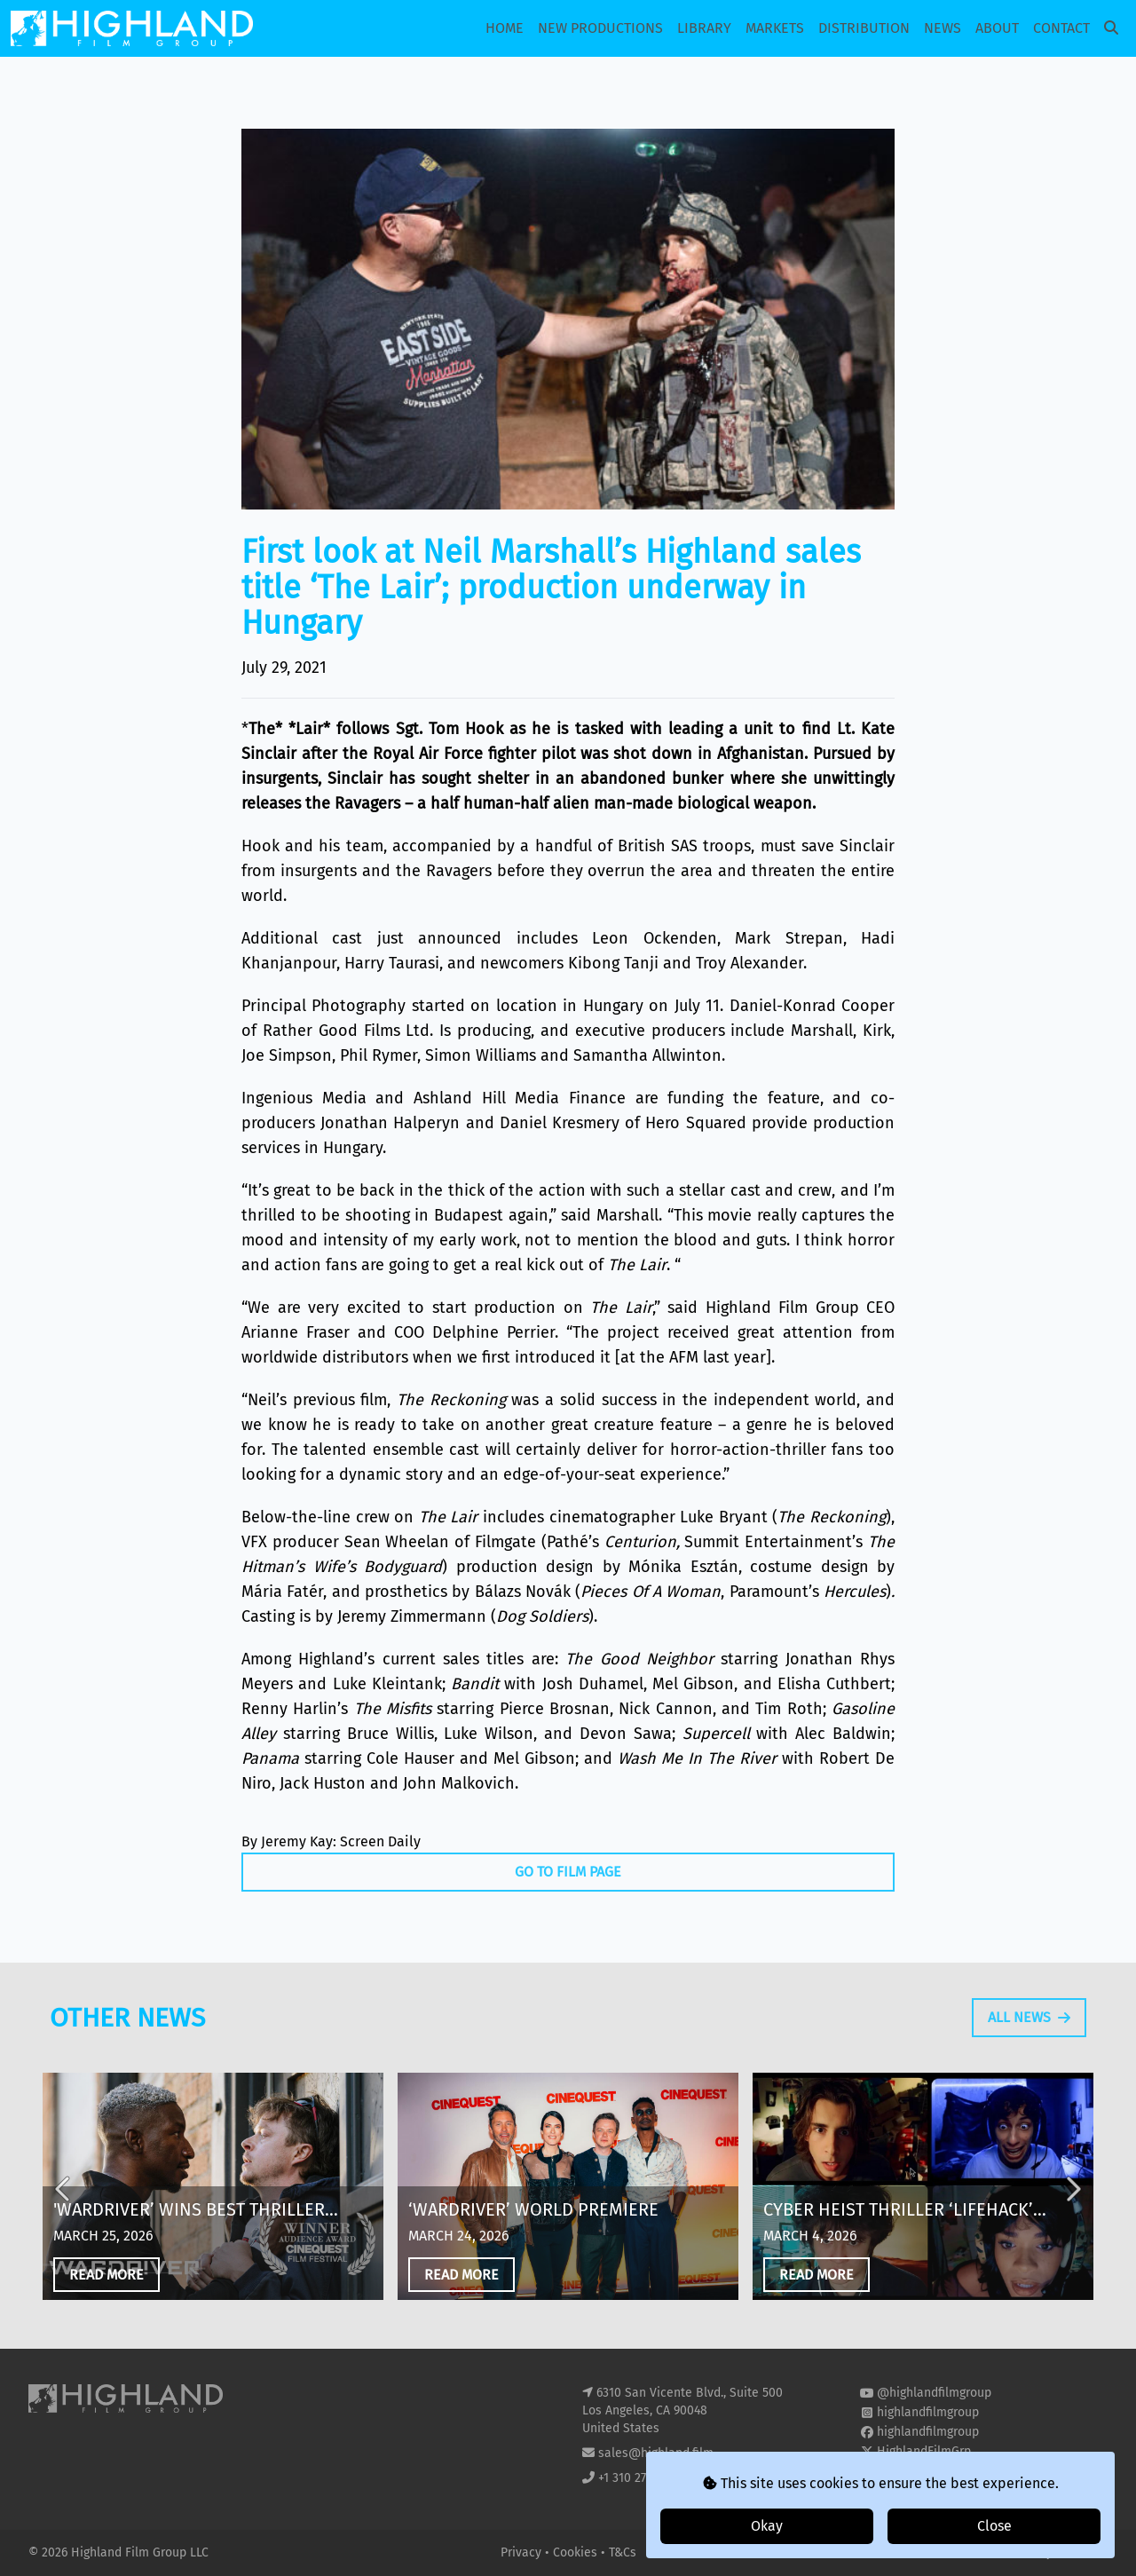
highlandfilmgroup (928, 2412)
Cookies (577, 2552)
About (997, 28)
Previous (64, 2228)
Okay (767, 2525)
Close (994, 2525)
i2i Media (1082, 2552)
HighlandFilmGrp (924, 2451)
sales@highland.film (656, 2453)
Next (1072, 2228)
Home (504, 28)
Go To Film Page (568, 1871)
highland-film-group (933, 2470)
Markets (775, 28)
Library (704, 28)
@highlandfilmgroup (934, 2392)
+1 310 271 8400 (640, 2477)
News (942, 28)
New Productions (600, 28)
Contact (1061, 28)
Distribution (864, 28)
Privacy (523, 2552)
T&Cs (622, 2552)
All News (1029, 2055)
